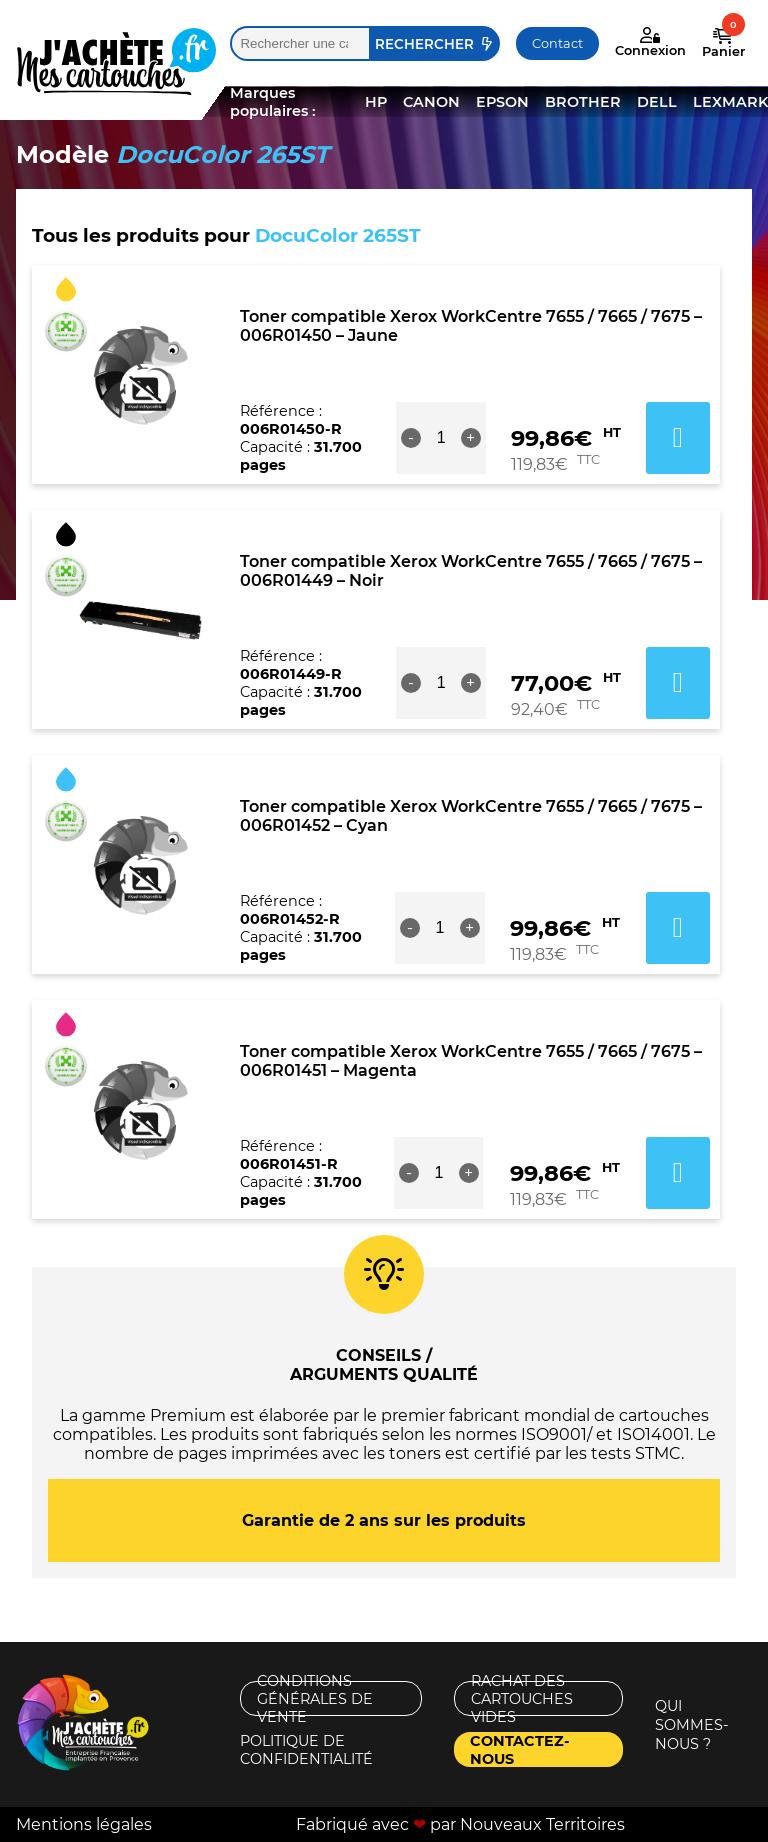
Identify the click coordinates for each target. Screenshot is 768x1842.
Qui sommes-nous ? (692, 1725)
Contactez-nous (520, 1749)
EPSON (502, 102)
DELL (657, 102)
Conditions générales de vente (315, 1698)
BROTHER (583, 102)
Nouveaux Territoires (542, 1824)
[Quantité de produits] (441, 438)
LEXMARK (730, 102)
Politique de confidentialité (306, 1749)
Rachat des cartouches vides (522, 1698)
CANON (431, 102)
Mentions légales (84, 1824)
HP (376, 102)
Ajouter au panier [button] (678, 438)
